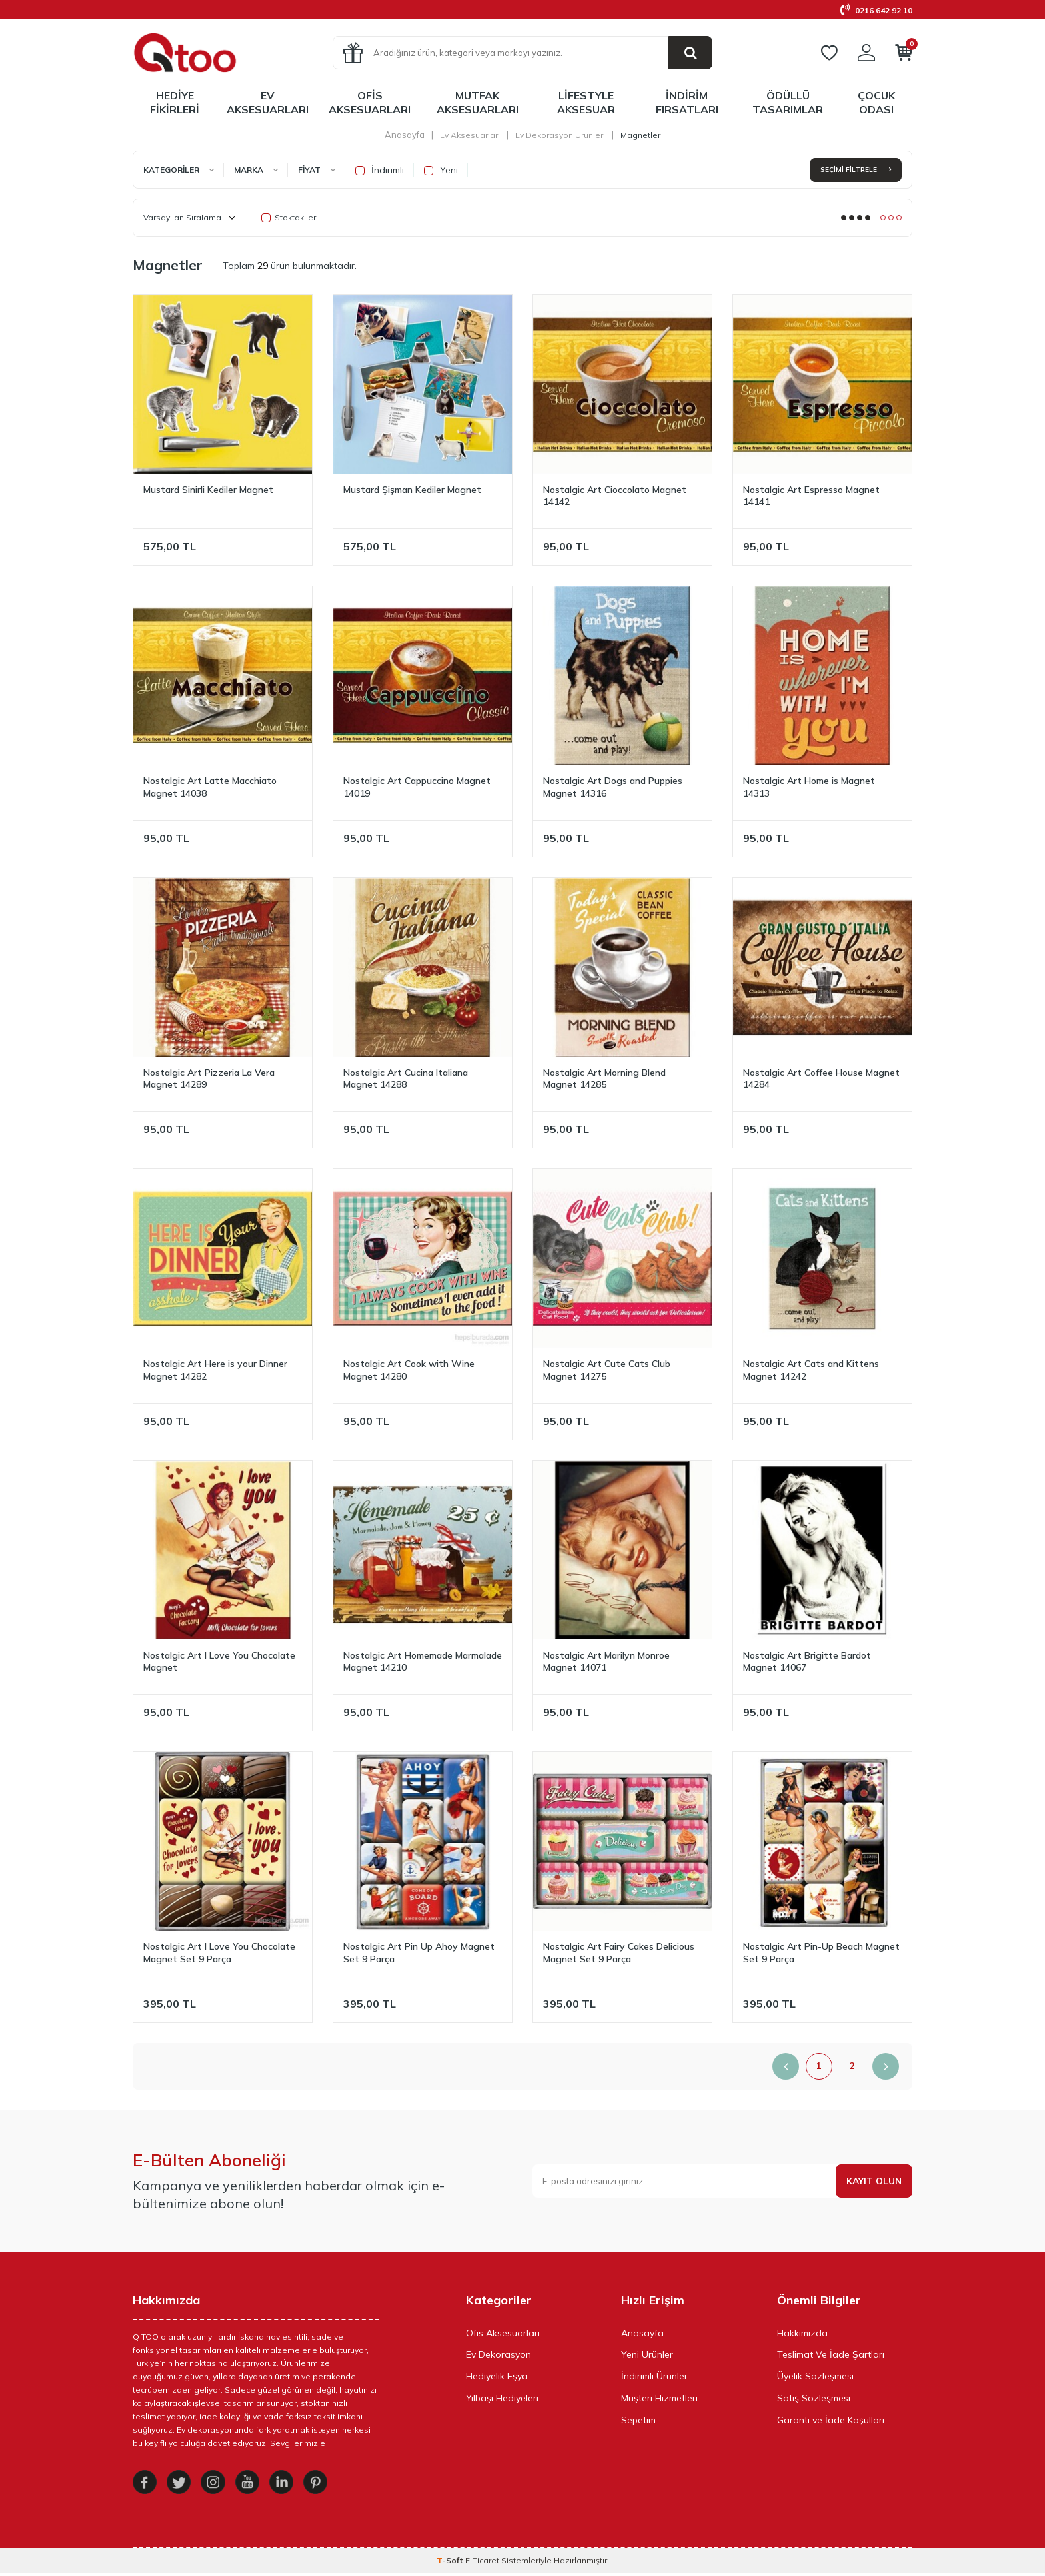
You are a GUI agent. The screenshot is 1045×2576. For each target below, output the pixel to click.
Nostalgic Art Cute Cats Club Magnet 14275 (606, 1370)
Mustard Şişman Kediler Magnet (412, 490)
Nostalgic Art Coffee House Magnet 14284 (821, 1079)
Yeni (441, 170)
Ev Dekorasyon (498, 2354)
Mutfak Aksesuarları (478, 102)
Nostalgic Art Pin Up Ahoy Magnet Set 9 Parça (419, 1952)
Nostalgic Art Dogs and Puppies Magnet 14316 (612, 787)
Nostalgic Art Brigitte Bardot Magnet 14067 (807, 1661)
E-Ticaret (482, 2563)
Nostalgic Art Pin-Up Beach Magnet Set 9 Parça (821, 1952)
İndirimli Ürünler (654, 2376)
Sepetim (638, 2420)
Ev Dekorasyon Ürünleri (560, 135)
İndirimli (379, 170)
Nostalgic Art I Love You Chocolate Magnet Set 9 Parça (219, 1952)
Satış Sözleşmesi (813, 2398)
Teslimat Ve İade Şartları (830, 2354)
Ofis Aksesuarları (370, 102)
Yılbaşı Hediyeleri (502, 2398)
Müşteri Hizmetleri (659, 2398)
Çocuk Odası (876, 102)
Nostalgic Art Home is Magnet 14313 (809, 787)
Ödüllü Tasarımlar (787, 102)
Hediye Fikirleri (174, 102)
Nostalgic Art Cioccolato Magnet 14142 (614, 496)
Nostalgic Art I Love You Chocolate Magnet (219, 1661)
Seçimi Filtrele (855, 169)
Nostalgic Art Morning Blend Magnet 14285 (604, 1079)
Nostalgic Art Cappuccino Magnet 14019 (417, 787)
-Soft (451, 2563)
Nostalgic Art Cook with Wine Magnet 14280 (409, 1370)
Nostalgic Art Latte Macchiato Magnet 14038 (210, 787)
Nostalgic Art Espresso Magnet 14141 (811, 496)
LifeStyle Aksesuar (586, 102)
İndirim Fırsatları (687, 102)
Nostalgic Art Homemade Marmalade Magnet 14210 (422, 1661)
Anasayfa (405, 134)
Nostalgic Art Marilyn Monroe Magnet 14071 (606, 1661)
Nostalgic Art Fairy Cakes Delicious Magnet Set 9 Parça (618, 1952)
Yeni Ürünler (647, 2354)
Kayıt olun (873, 2181)
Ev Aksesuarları (268, 102)
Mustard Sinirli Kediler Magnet (208, 490)
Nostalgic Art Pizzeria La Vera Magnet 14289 (209, 1079)
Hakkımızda (802, 2333)
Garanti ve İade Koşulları (830, 2420)
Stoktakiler (288, 217)
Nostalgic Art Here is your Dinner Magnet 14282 (215, 1370)
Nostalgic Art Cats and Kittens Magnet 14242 (811, 1370)
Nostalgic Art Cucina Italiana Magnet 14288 (405, 1079)
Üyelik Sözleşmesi (815, 2376)
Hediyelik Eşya (497, 2376)
